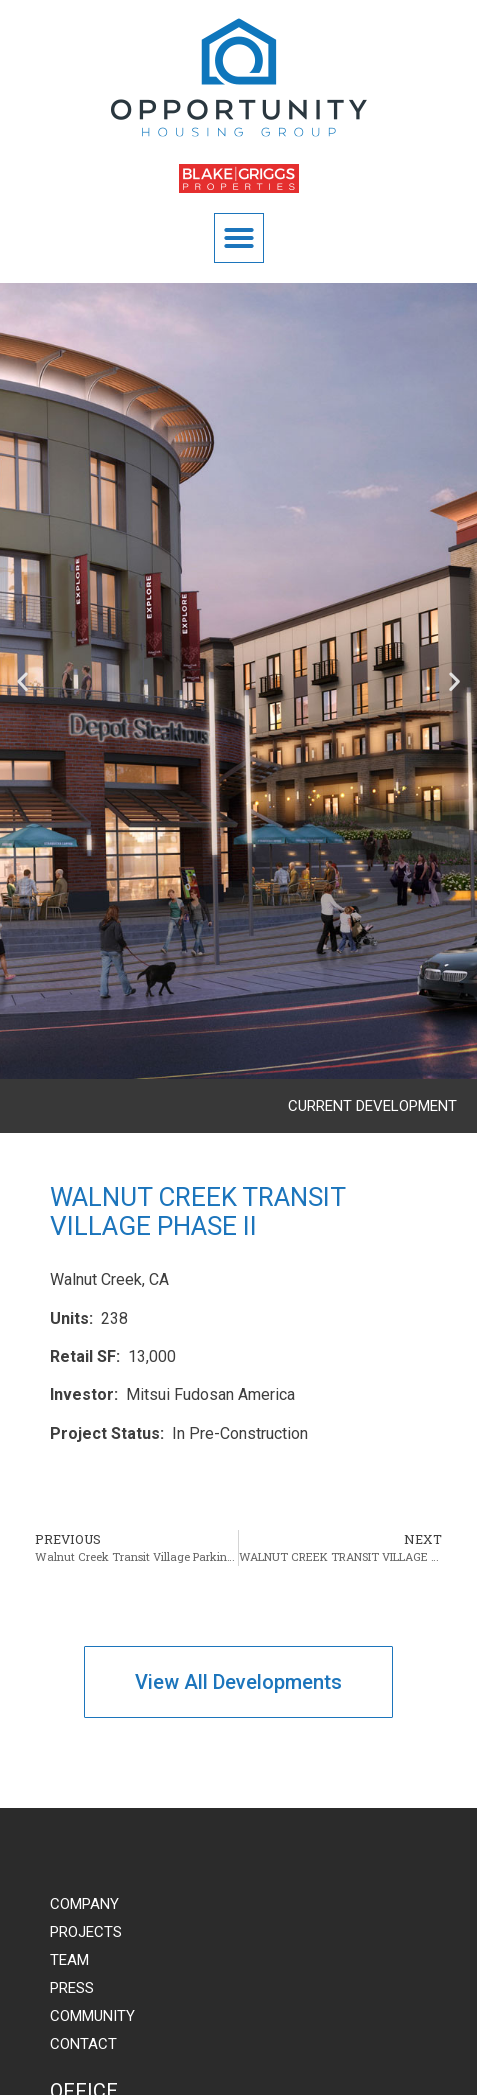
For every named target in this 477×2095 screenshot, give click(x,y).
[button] (239, 238)
